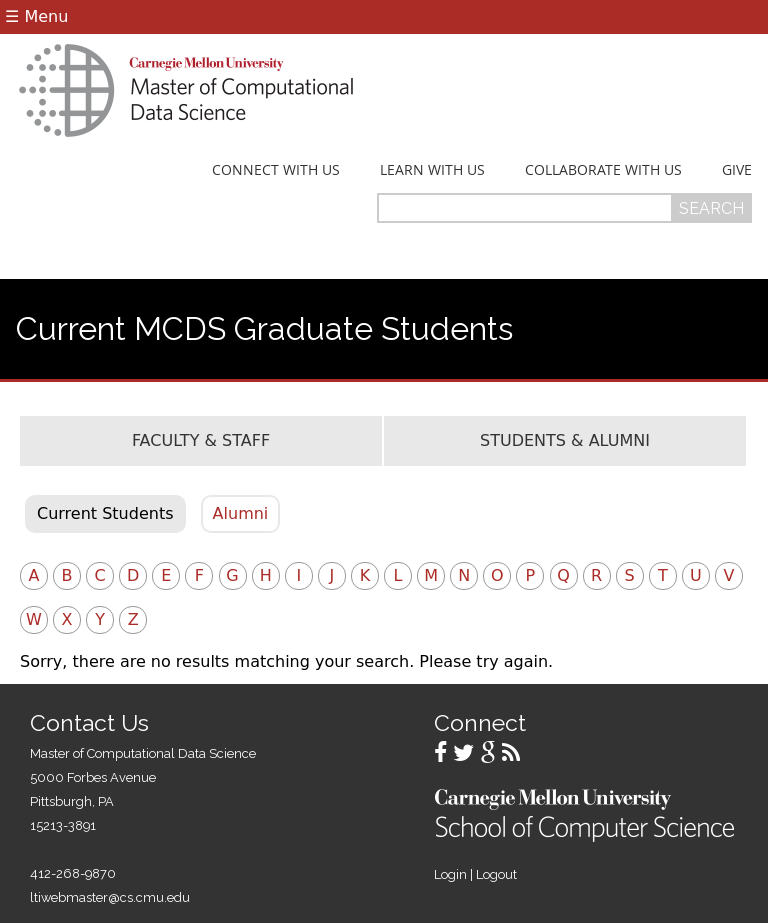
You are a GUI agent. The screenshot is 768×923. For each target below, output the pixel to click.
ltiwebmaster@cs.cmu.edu (110, 897)
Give (737, 170)
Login (450, 874)
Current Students (105, 513)
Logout (496, 874)
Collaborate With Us (603, 170)
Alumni (241, 513)
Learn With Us (432, 170)
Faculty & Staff (201, 440)
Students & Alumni (565, 440)
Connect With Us (276, 170)
